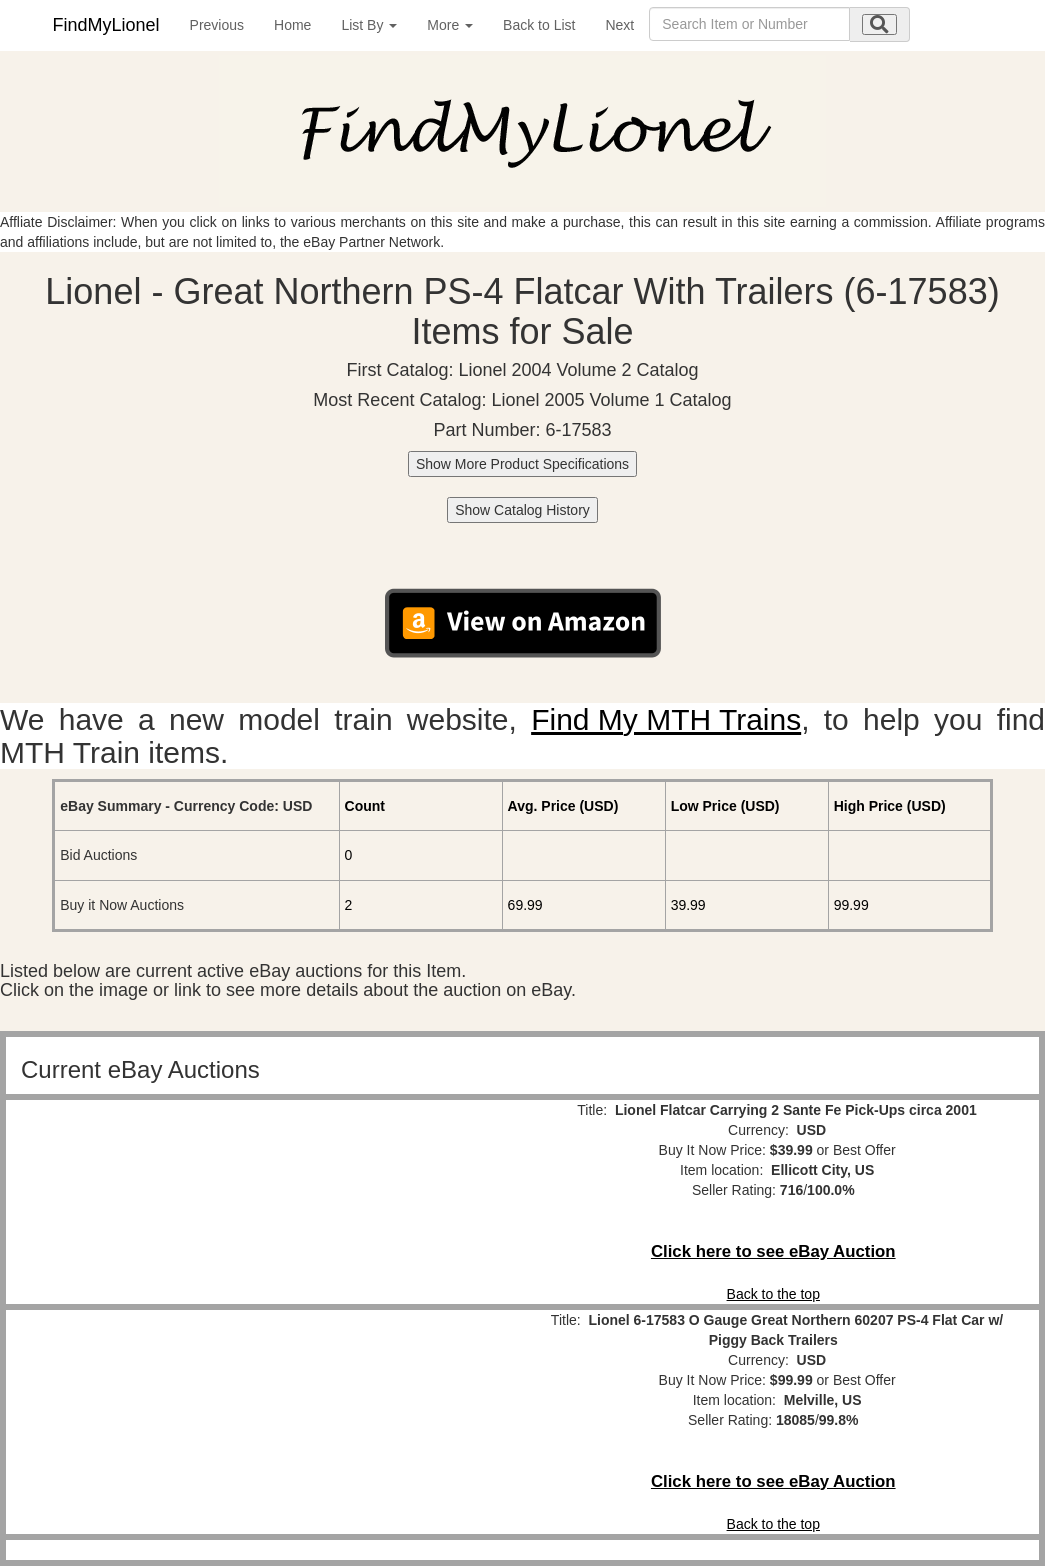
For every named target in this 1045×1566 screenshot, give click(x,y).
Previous (217, 25)
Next (619, 25)
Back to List (539, 25)
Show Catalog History (522, 510)
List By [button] (369, 25)
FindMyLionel (106, 25)
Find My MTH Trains (666, 719)
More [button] (450, 25)
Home (292, 25)
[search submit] (879, 24)
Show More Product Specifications (522, 464)
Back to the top (773, 1294)
